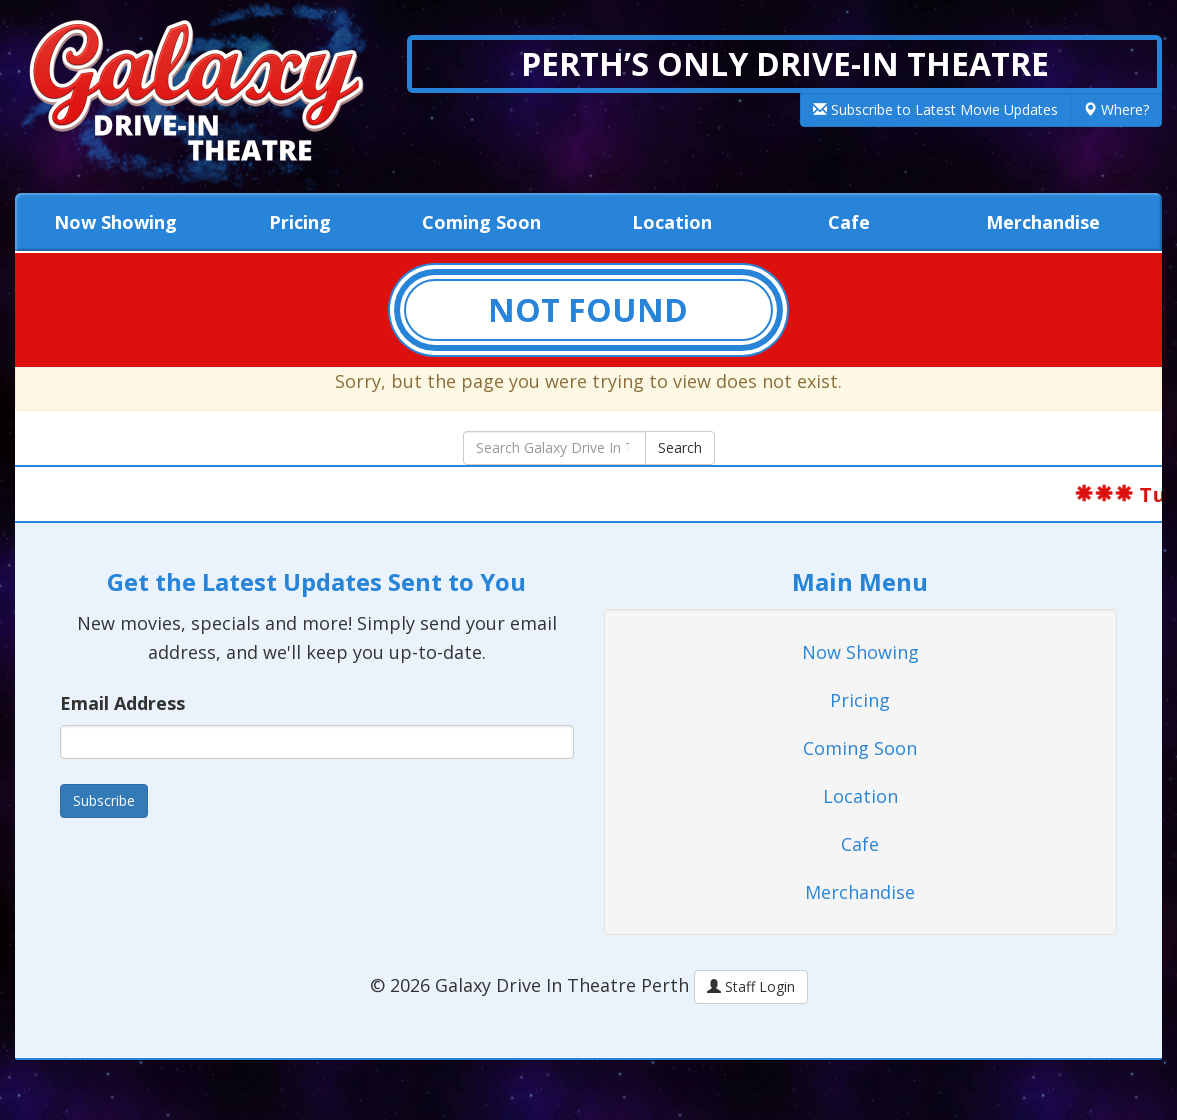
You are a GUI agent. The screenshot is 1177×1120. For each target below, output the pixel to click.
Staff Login (751, 986)
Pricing (300, 222)
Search (680, 447)
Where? (1116, 109)
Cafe (849, 222)
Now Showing (115, 222)
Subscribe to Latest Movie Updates (935, 109)
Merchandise (1043, 222)
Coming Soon (481, 222)
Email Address (122, 703)
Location (672, 222)
